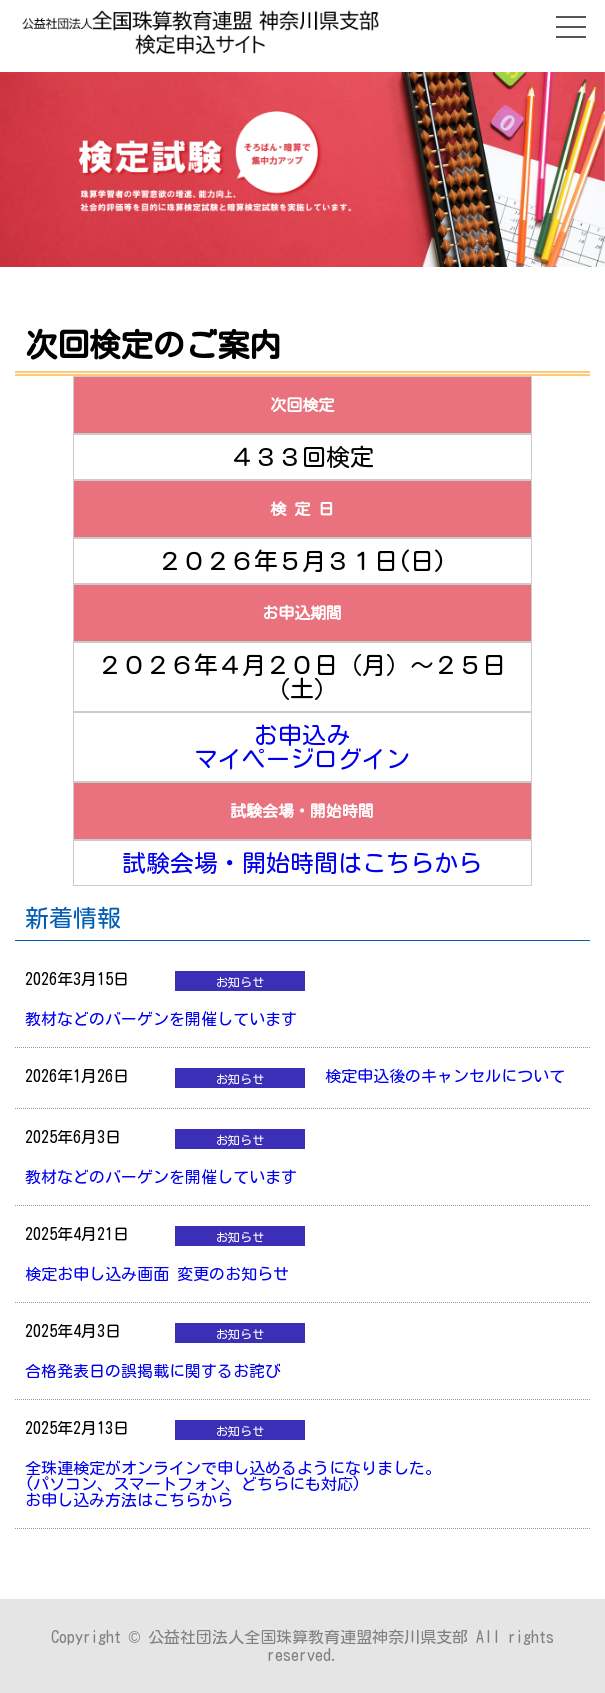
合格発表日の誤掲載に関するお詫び (153, 1371)
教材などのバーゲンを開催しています (161, 1019)
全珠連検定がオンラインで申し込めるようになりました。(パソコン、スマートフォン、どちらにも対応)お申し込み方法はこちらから (233, 1484)
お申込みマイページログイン (302, 747)
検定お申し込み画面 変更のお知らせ (157, 1274)
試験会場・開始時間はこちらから (302, 863)
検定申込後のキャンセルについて (445, 1076)
